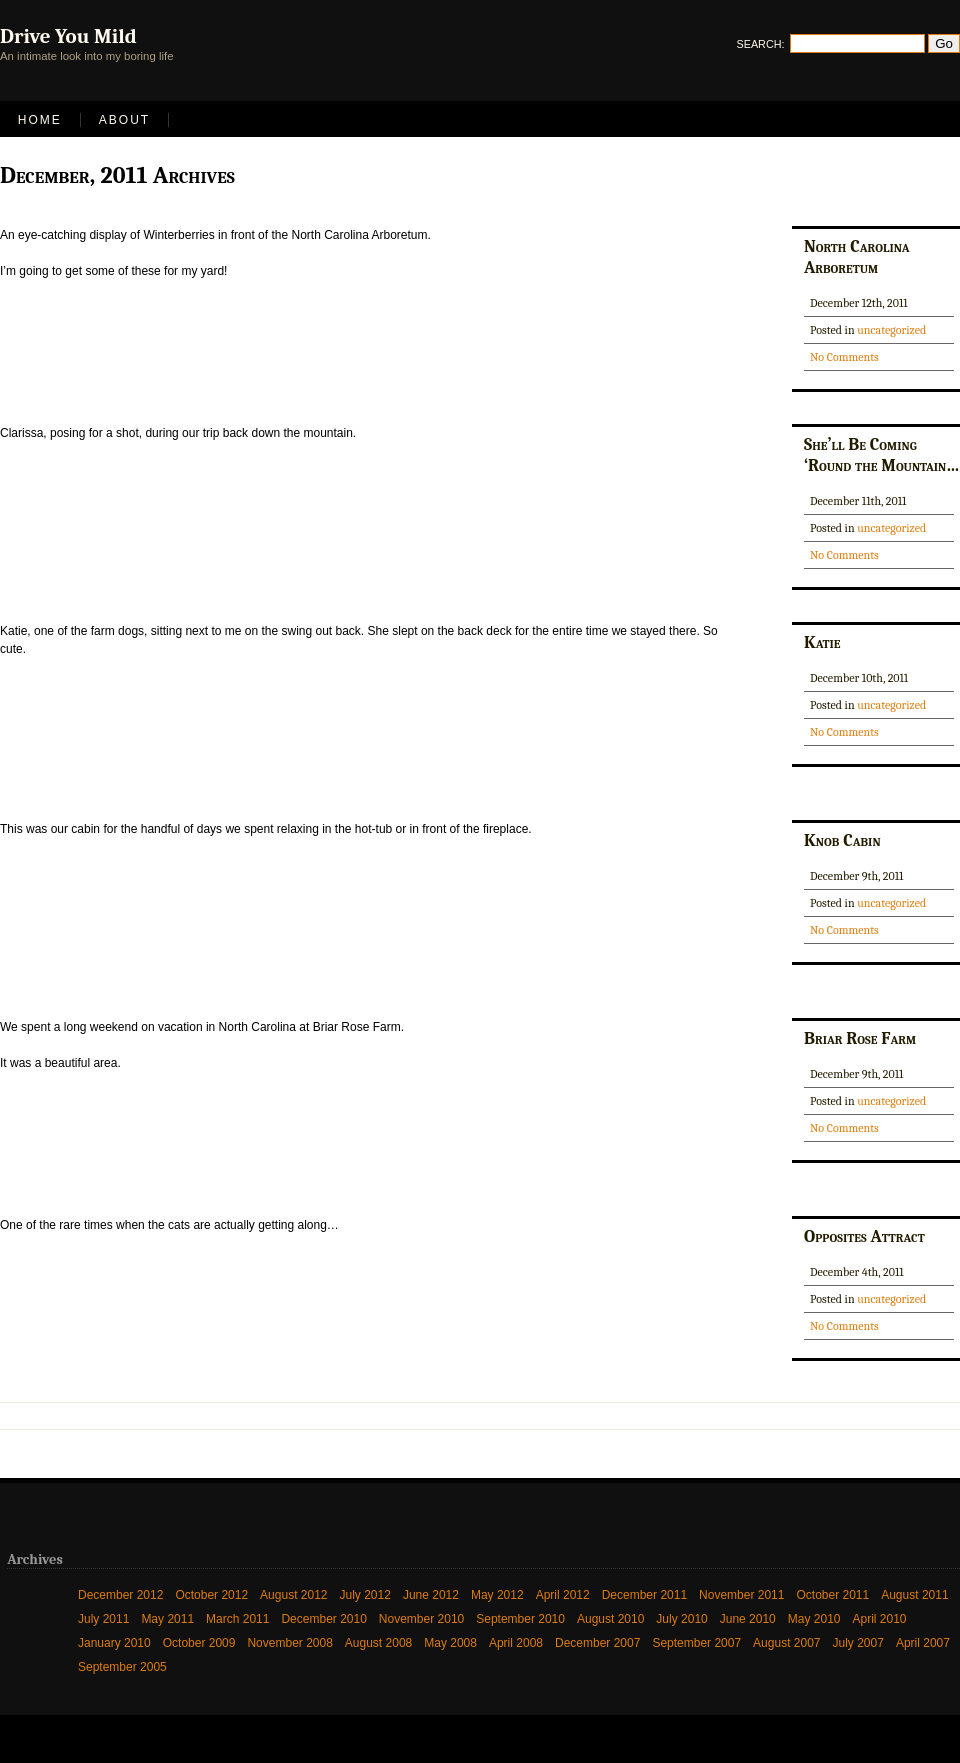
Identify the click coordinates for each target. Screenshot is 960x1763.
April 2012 (563, 1595)
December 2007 (597, 1643)
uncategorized (891, 330)
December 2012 (120, 1595)
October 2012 (211, 1595)
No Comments (844, 357)
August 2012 (293, 1595)
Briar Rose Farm (860, 1038)
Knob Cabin (842, 840)
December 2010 (323, 1619)
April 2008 (516, 1643)
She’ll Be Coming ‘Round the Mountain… (882, 454)
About (124, 120)
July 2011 (103, 1619)
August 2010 (610, 1619)
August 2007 (786, 1643)
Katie (822, 642)
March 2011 (237, 1619)
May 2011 (167, 1619)
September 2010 (520, 1619)
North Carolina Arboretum (857, 256)
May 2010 (814, 1619)
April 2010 (880, 1619)
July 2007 (858, 1643)
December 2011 (644, 1595)
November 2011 (741, 1595)
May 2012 (497, 1595)
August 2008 (378, 1643)
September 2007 (696, 1643)
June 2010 (748, 1619)
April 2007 (923, 1643)
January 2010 (114, 1643)
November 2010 (421, 1619)
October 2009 (199, 1643)
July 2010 (681, 1619)
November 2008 (289, 1643)
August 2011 (914, 1595)
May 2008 (450, 1643)
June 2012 (431, 1595)
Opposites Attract (864, 1236)
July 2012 (365, 1595)
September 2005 (122, 1667)
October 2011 (832, 1595)
